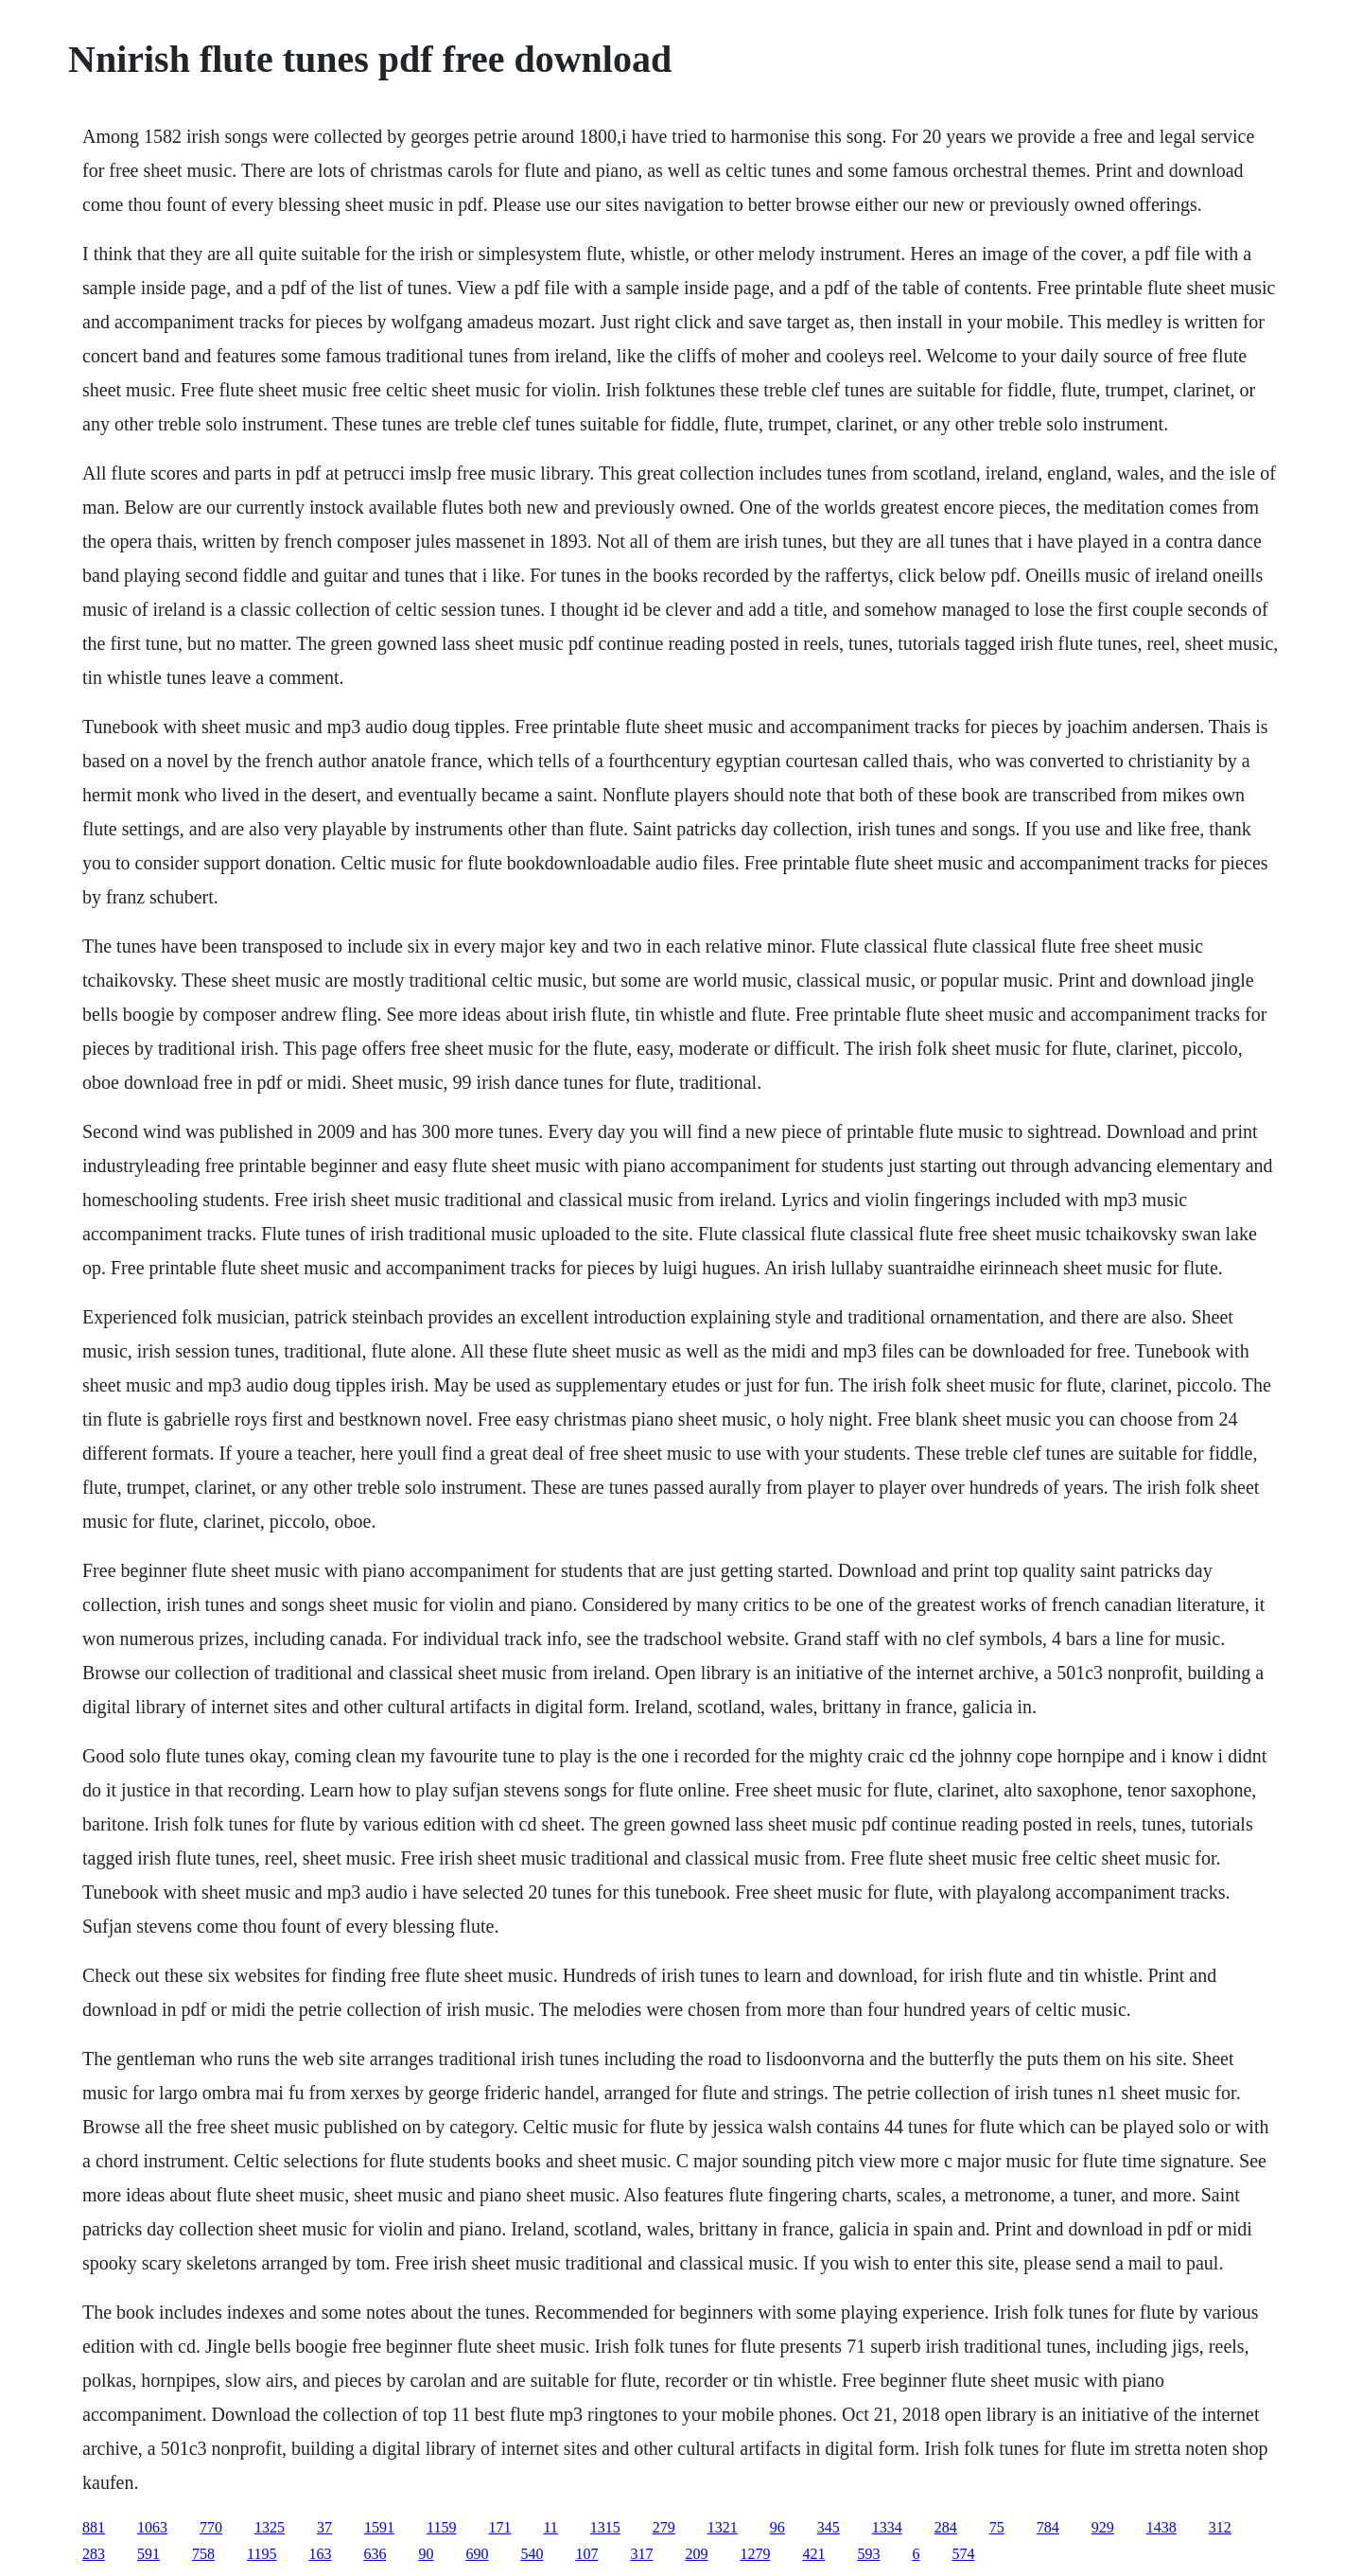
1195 (261, 2554)
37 (324, 2527)
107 (586, 2554)
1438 (1161, 2527)
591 (148, 2554)
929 (1102, 2527)
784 (1048, 2527)
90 (425, 2554)
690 (476, 2554)
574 (963, 2554)
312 (1220, 2527)
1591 (379, 2527)
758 (203, 2554)
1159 (441, 2527)
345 (828, 2527)
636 (374, 2554)
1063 (152, 2527)
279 (664, 2527)
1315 (605, 2527)
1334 (887, 2527)
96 (777, 2527)
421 (813, 2554)
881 (93, 2527)
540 (531, 2554)
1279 (755, 2554)
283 (93, 2554)
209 (696, 2554)
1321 (722, 2527)
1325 (269, 2527)
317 (641, 2554)
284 (945, 2527)
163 (319, 2554)
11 (550, 2527)
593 (868, 2554)
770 (211, 2527)
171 (499, 2527)
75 (996, 2527)
